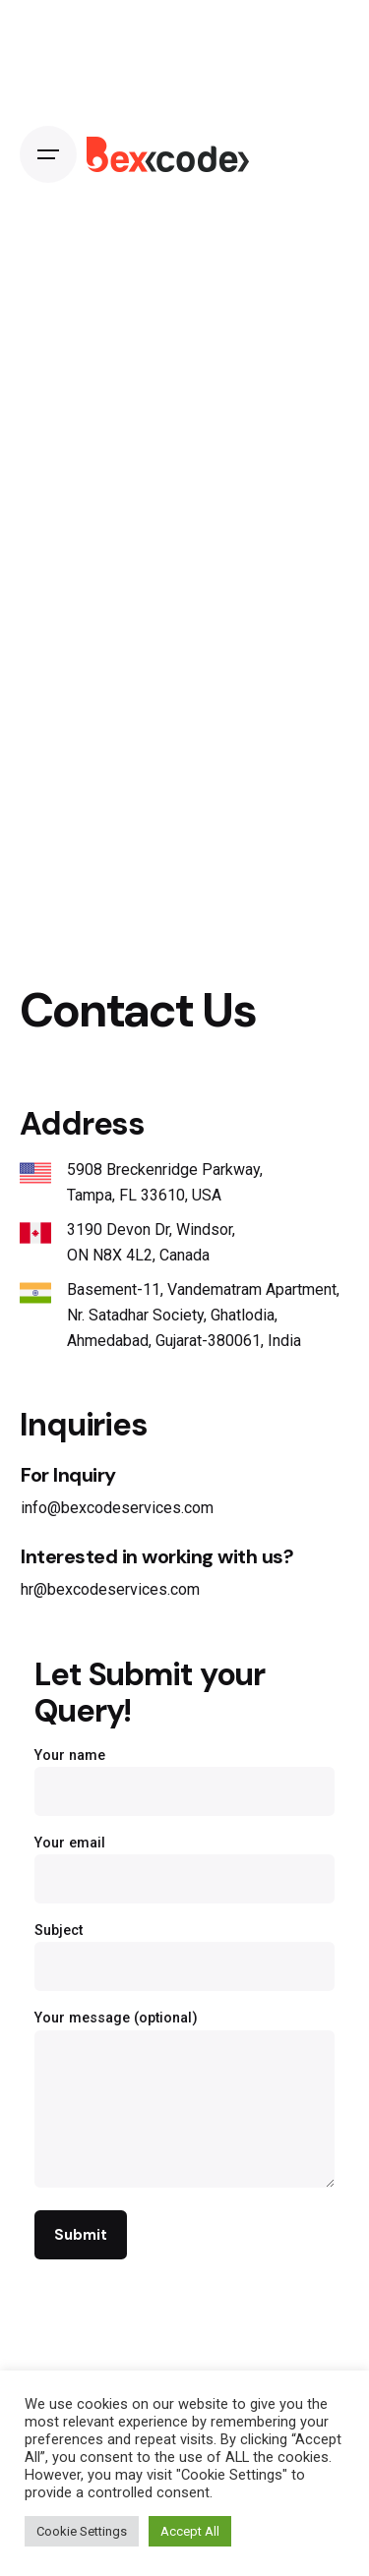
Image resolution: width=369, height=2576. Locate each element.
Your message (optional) (184, 2100)
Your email (184, 1862)
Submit (80, 2235)
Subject (184, 1949)
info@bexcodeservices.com (117, 1507)
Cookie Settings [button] (81, 2531)
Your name (184, 1774)
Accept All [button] (189, 2531)
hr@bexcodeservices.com (110, 1589)
